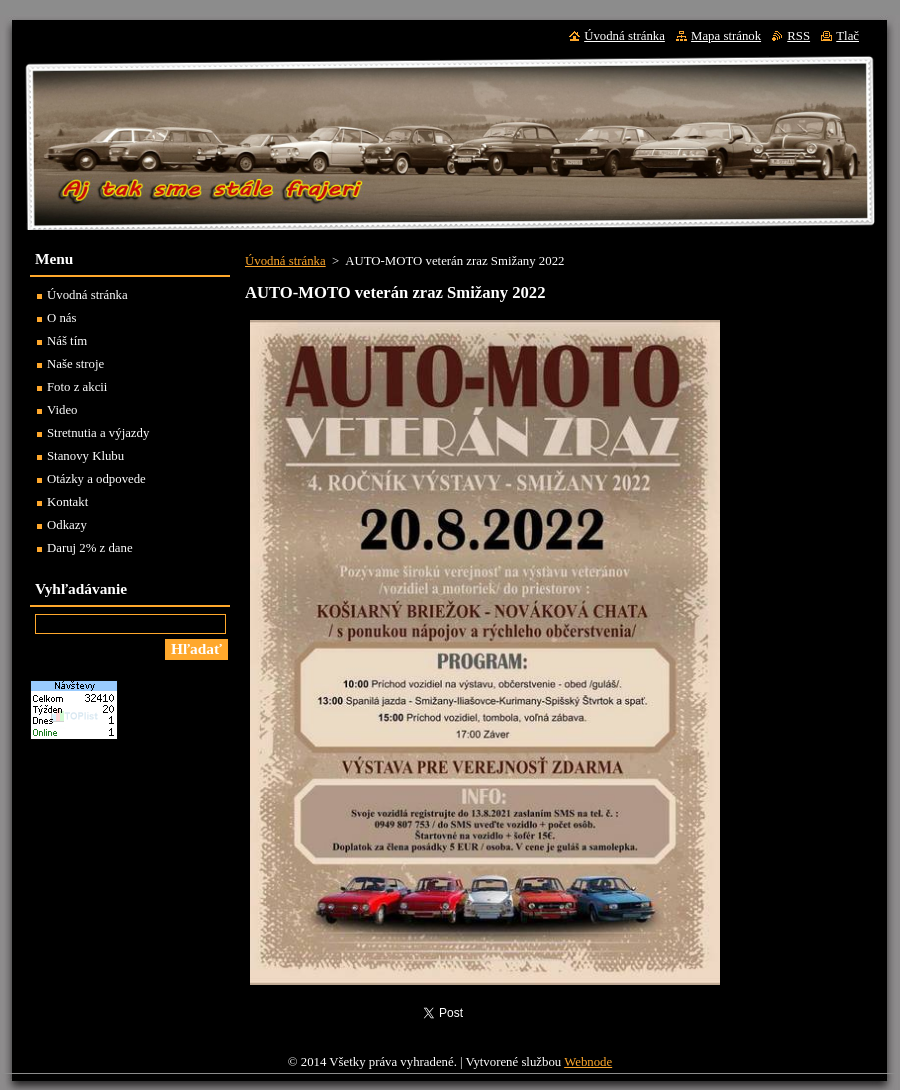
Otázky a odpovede (96, 479)
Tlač (847, 36)
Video (62, 410)
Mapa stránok (726, 36)
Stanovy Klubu (85, 456)
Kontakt (67, 502)
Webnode (588, 1062)
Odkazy (67, 525)
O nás (62, 318)
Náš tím (67, 341)
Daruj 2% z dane (90, 548)
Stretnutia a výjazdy (98, 433)
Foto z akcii (77, 387)
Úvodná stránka (285, 261)
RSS (798, 36)
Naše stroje (75, 364)
